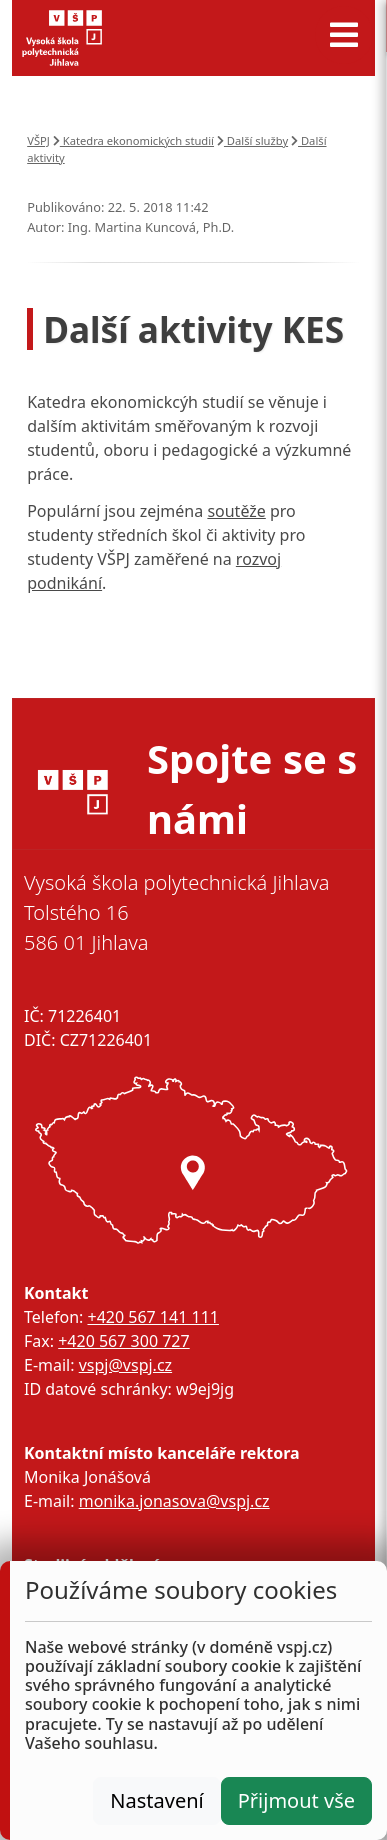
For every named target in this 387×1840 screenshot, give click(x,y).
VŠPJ (38, 140)
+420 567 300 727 (123, 1341)
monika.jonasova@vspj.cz (174, 1501)
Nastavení (156, 1800)
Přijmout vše (296, 1800)
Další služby (252, 140)
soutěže (236, 511)
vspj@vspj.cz (125, 1365)
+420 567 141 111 (152, 1317)
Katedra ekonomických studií (133, 140)
